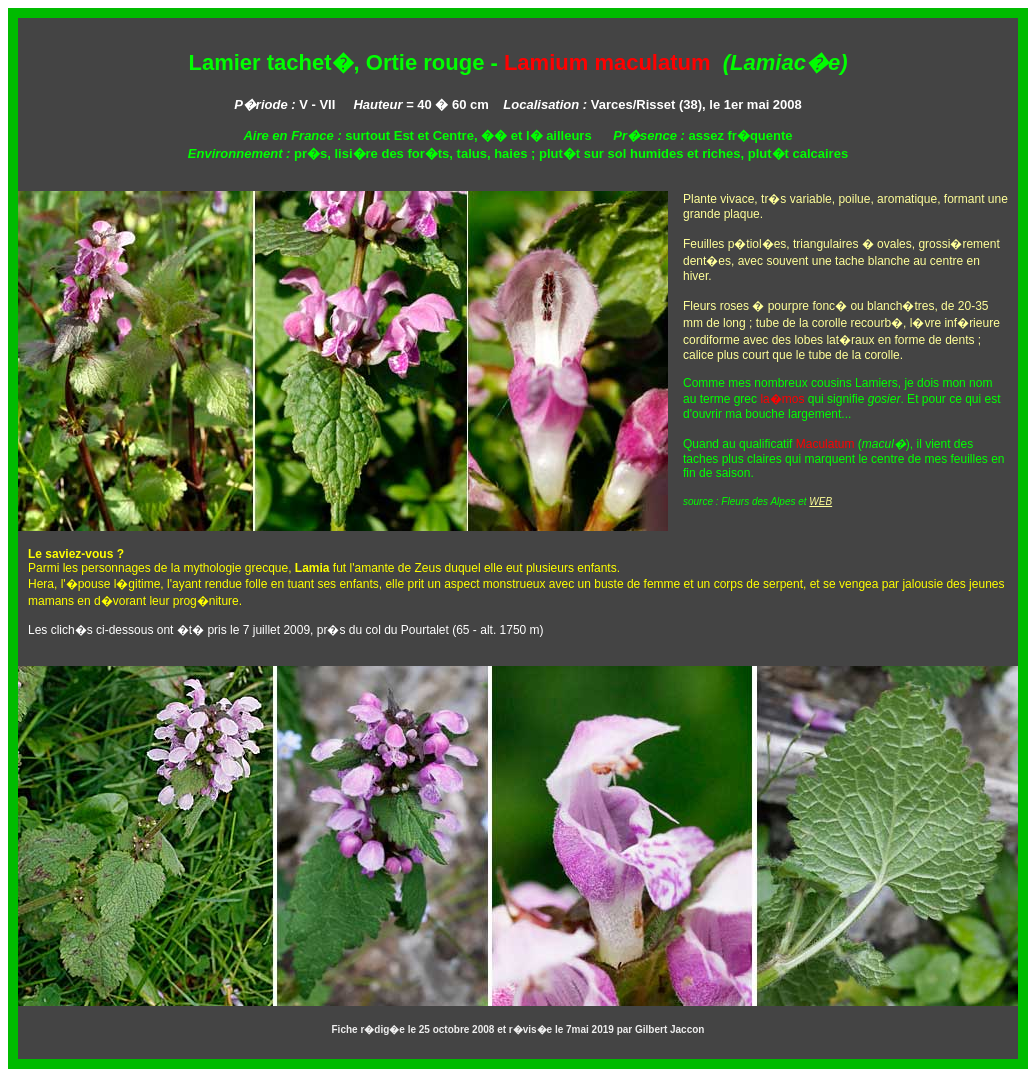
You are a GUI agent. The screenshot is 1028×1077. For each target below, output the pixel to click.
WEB (820, 501)
